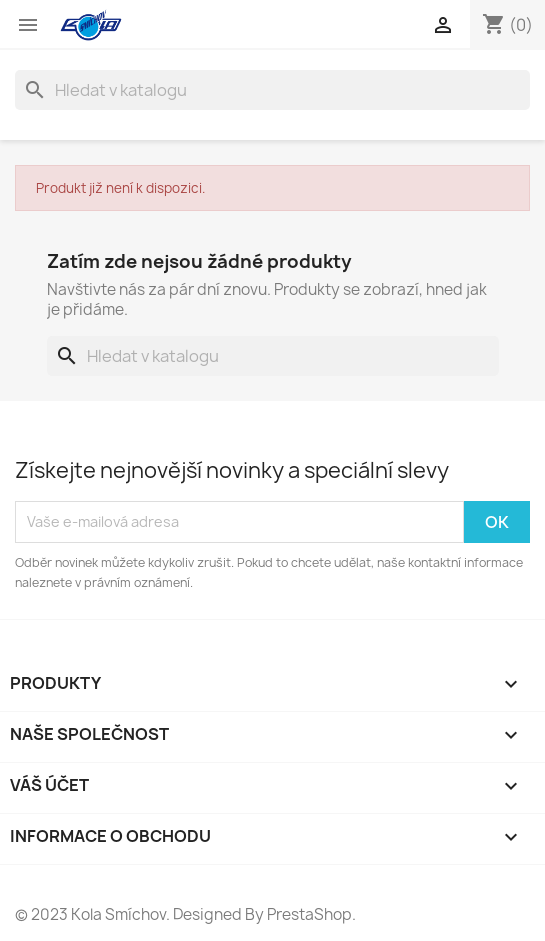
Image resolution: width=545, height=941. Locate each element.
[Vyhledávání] (272, 90)
